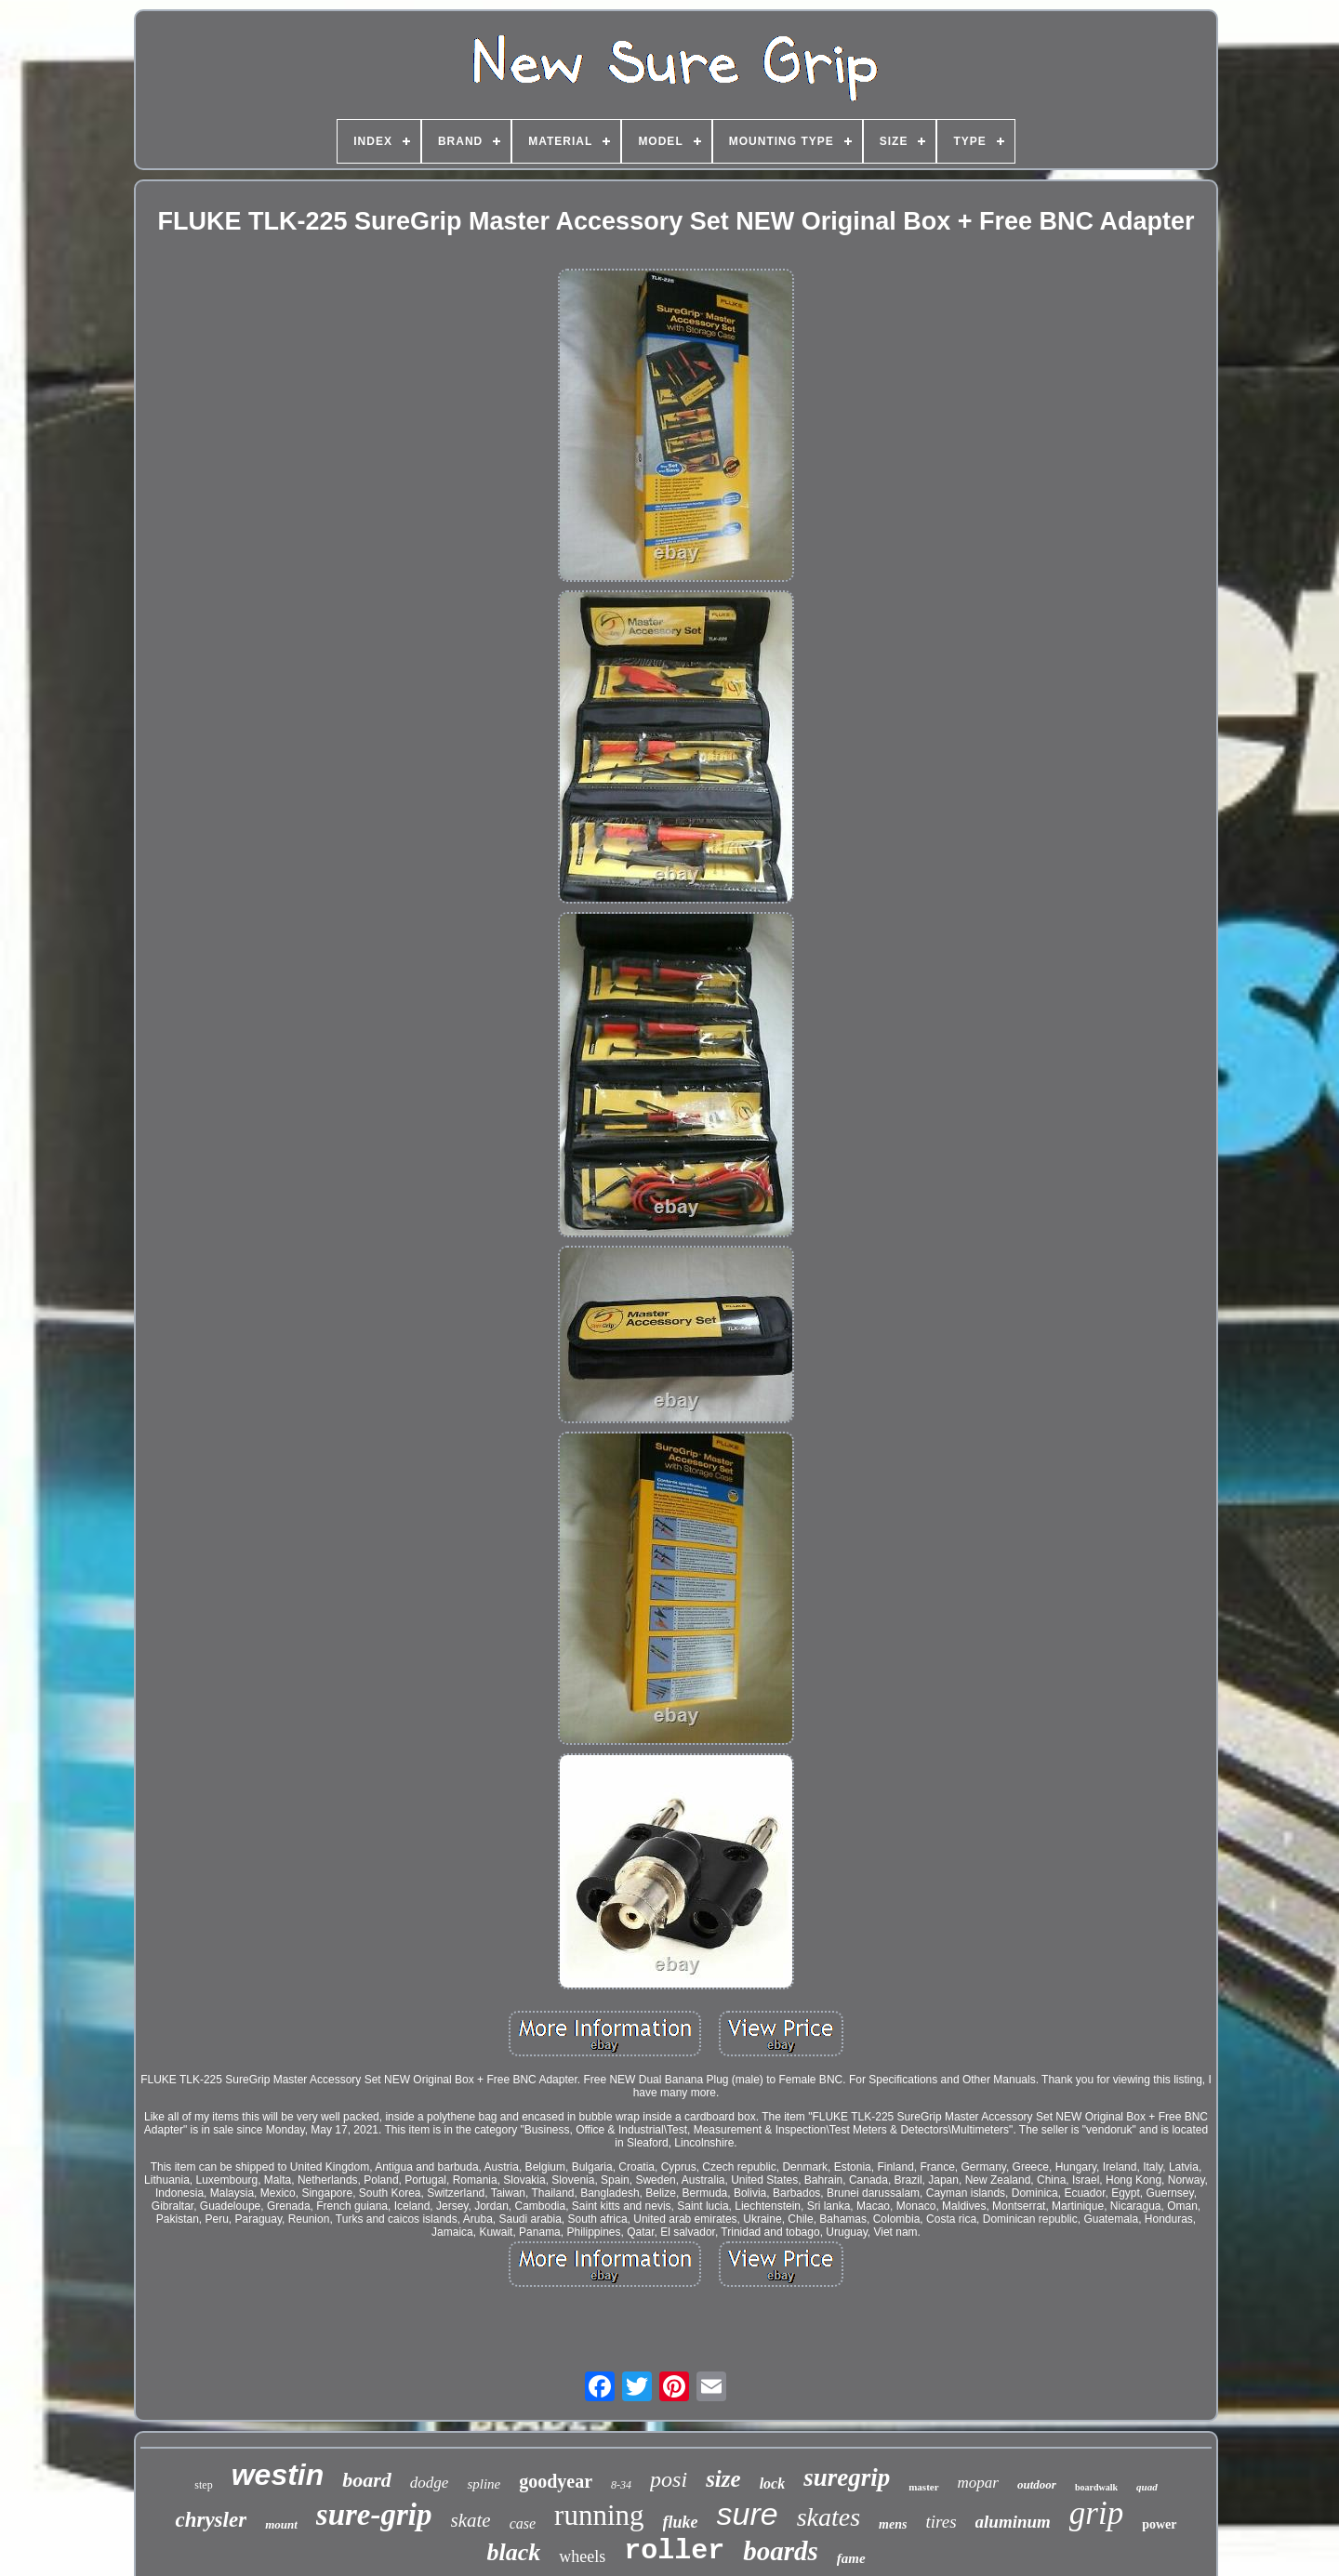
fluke (680, 2522)
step (203, 2484)
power (1159, 2524)
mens (893, 2524)
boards (780, 2551)
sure (747, 2513)
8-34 (621, 2484)
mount (281, 2524)
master (923, 2486)
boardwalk (1096, 2487)
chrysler (210, 2519)
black (513, 2552)
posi (668, 2479)
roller (674, 2551)
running (598, 2515)
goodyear (555, 2481)
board (366, 2479)
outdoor (1036, 2484)
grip (1096, 2513)
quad (1147, 2486)
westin (278, 2474)
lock (773, 2483)
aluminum (1013, 2521)
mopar (978, 2482)
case (523, 2523)
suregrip (846, 2477)
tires (940, 2521)
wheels (582, 2556)
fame (851, 2558)
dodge (429, 2482)
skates (828, 2517)
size (723, 2478)
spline (483, 2484)
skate (471, 2520)
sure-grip (374, 2514)
